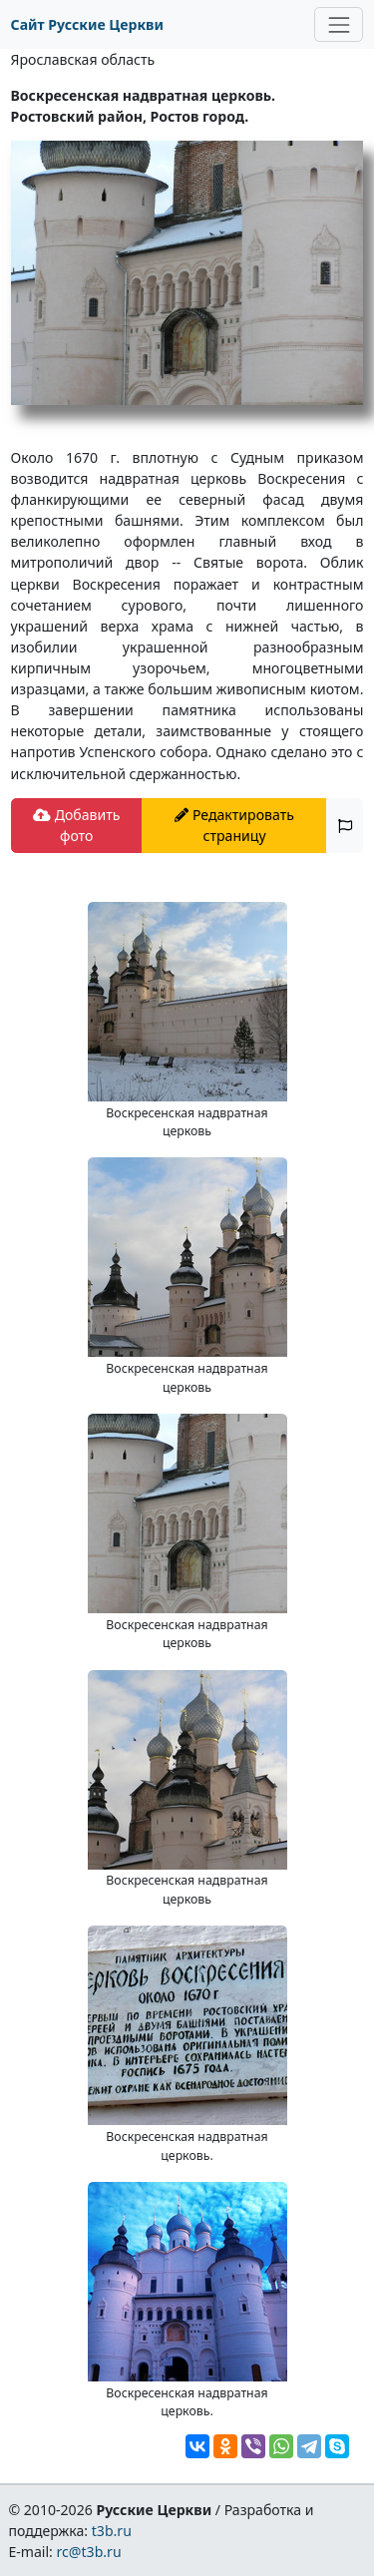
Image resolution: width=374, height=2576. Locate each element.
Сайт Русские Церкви (87, 24)
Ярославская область (83, 59)
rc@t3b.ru (89, 2551)
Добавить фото (76, 825)
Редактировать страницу (234, 825)
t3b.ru (112, 2530)
